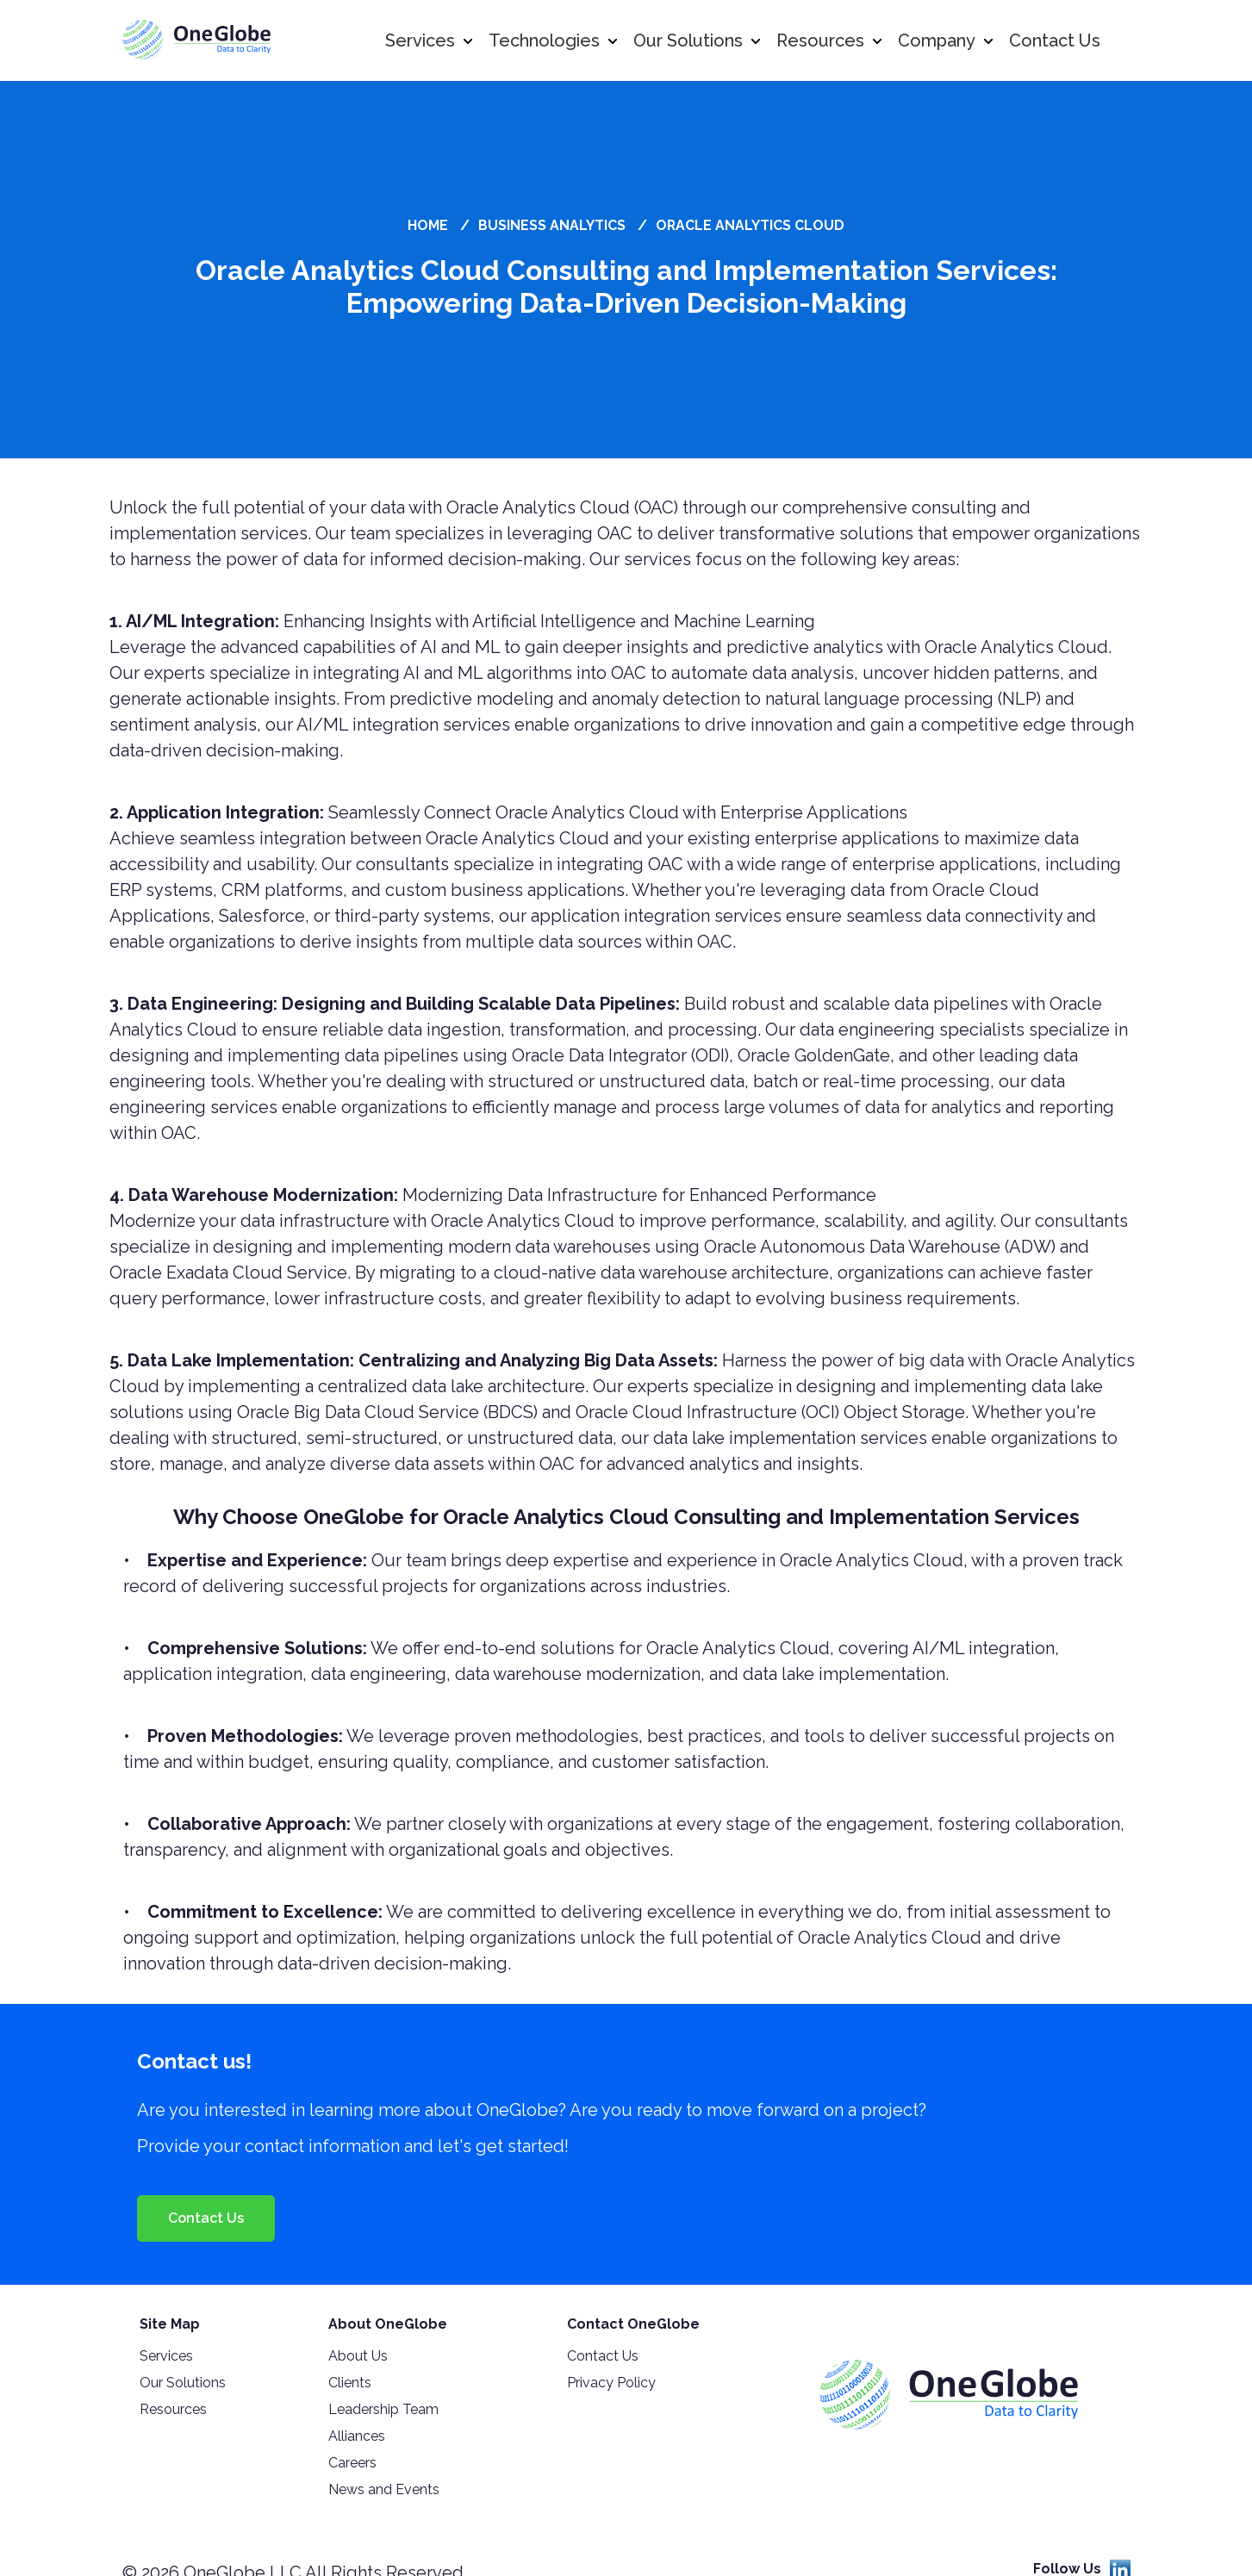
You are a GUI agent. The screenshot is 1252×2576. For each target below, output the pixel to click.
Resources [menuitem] (173, 2409)
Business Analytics (552, 226)
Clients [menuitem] (349, 2382)
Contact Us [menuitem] (602, 2356)
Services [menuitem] (166, 2356)
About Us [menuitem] (358, 2356)
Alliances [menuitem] (356, 2436)
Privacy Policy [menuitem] (611, 2382)
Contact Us (206, 2218)
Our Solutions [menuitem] (183, 2382)
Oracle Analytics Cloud (750, 226)
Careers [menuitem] (352, 2463)
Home (428, 226)
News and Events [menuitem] (383, 2489)
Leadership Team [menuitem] (383, 2409)
